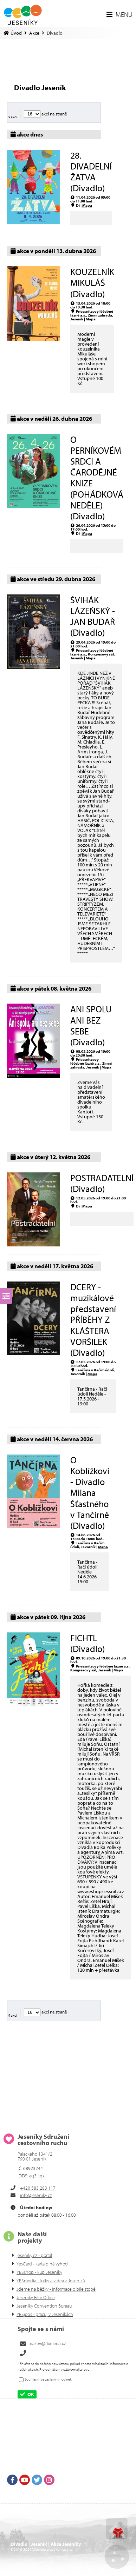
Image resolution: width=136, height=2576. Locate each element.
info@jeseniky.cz (36, 2195)
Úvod (23, 15)
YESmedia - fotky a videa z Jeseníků (51, 2280)
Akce (34, 33)
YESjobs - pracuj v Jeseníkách (45, 2314)
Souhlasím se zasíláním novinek (48, 2379)
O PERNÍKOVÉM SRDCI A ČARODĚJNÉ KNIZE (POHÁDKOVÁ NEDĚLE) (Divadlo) (96, 478)
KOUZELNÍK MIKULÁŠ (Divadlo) (92, 282)
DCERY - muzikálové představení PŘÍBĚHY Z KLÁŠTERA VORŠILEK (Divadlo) (93, 1319)
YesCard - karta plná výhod (42, 2264)
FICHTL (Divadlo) (87, 1643)
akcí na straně (45, 114)
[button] (119, 14)
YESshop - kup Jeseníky (39, 2272)
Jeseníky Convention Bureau (44, 2306)
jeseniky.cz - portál (34, 2255)
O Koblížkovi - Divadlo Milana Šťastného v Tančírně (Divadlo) (89, 1492)
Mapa (87, 205)
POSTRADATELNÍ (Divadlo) (102, 1183)
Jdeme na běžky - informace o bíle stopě (56, 2289)
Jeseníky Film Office (36, 2297)
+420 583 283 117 (38, 2188)
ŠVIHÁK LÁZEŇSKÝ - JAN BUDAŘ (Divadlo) (92, 616)
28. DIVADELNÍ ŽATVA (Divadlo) (91, 171)
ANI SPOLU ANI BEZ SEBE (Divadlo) (91, 1025)
